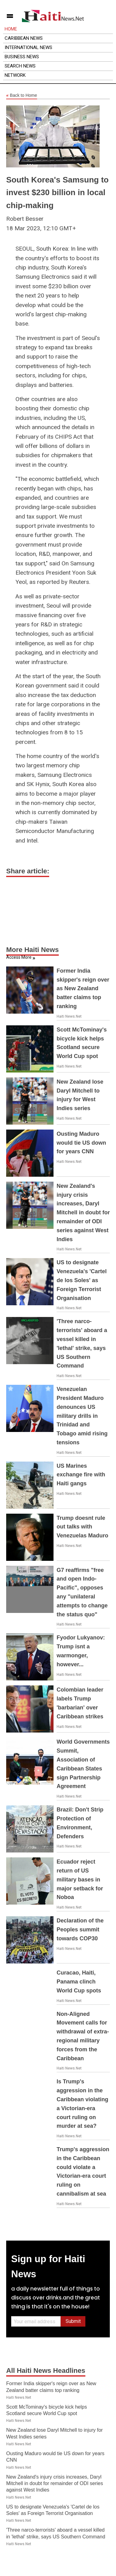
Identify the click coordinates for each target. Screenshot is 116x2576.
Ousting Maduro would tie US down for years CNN (81, 1143)
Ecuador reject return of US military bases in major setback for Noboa (80, 1879)
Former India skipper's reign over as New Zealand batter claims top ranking (83, 988)
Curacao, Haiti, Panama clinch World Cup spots (79, 1982)
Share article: (27, 871)
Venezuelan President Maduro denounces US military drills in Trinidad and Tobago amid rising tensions (82, 1416)
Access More (19, 957)
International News (28, 47)
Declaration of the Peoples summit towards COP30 (80, 1930)
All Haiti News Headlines (45, 2370)
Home (11, 29)
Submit (73, 2321)
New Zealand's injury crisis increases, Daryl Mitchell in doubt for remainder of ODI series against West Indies (83, 1212)
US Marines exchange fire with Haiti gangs (81, 1475)
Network (15, 75)
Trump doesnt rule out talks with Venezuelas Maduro (82, 1527)
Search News (20, 66)
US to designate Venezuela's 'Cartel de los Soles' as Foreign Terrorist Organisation (82, 1280)
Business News (22, 56)
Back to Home (21, 95)
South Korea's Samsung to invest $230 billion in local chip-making (57, 192)
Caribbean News (24, 38)
